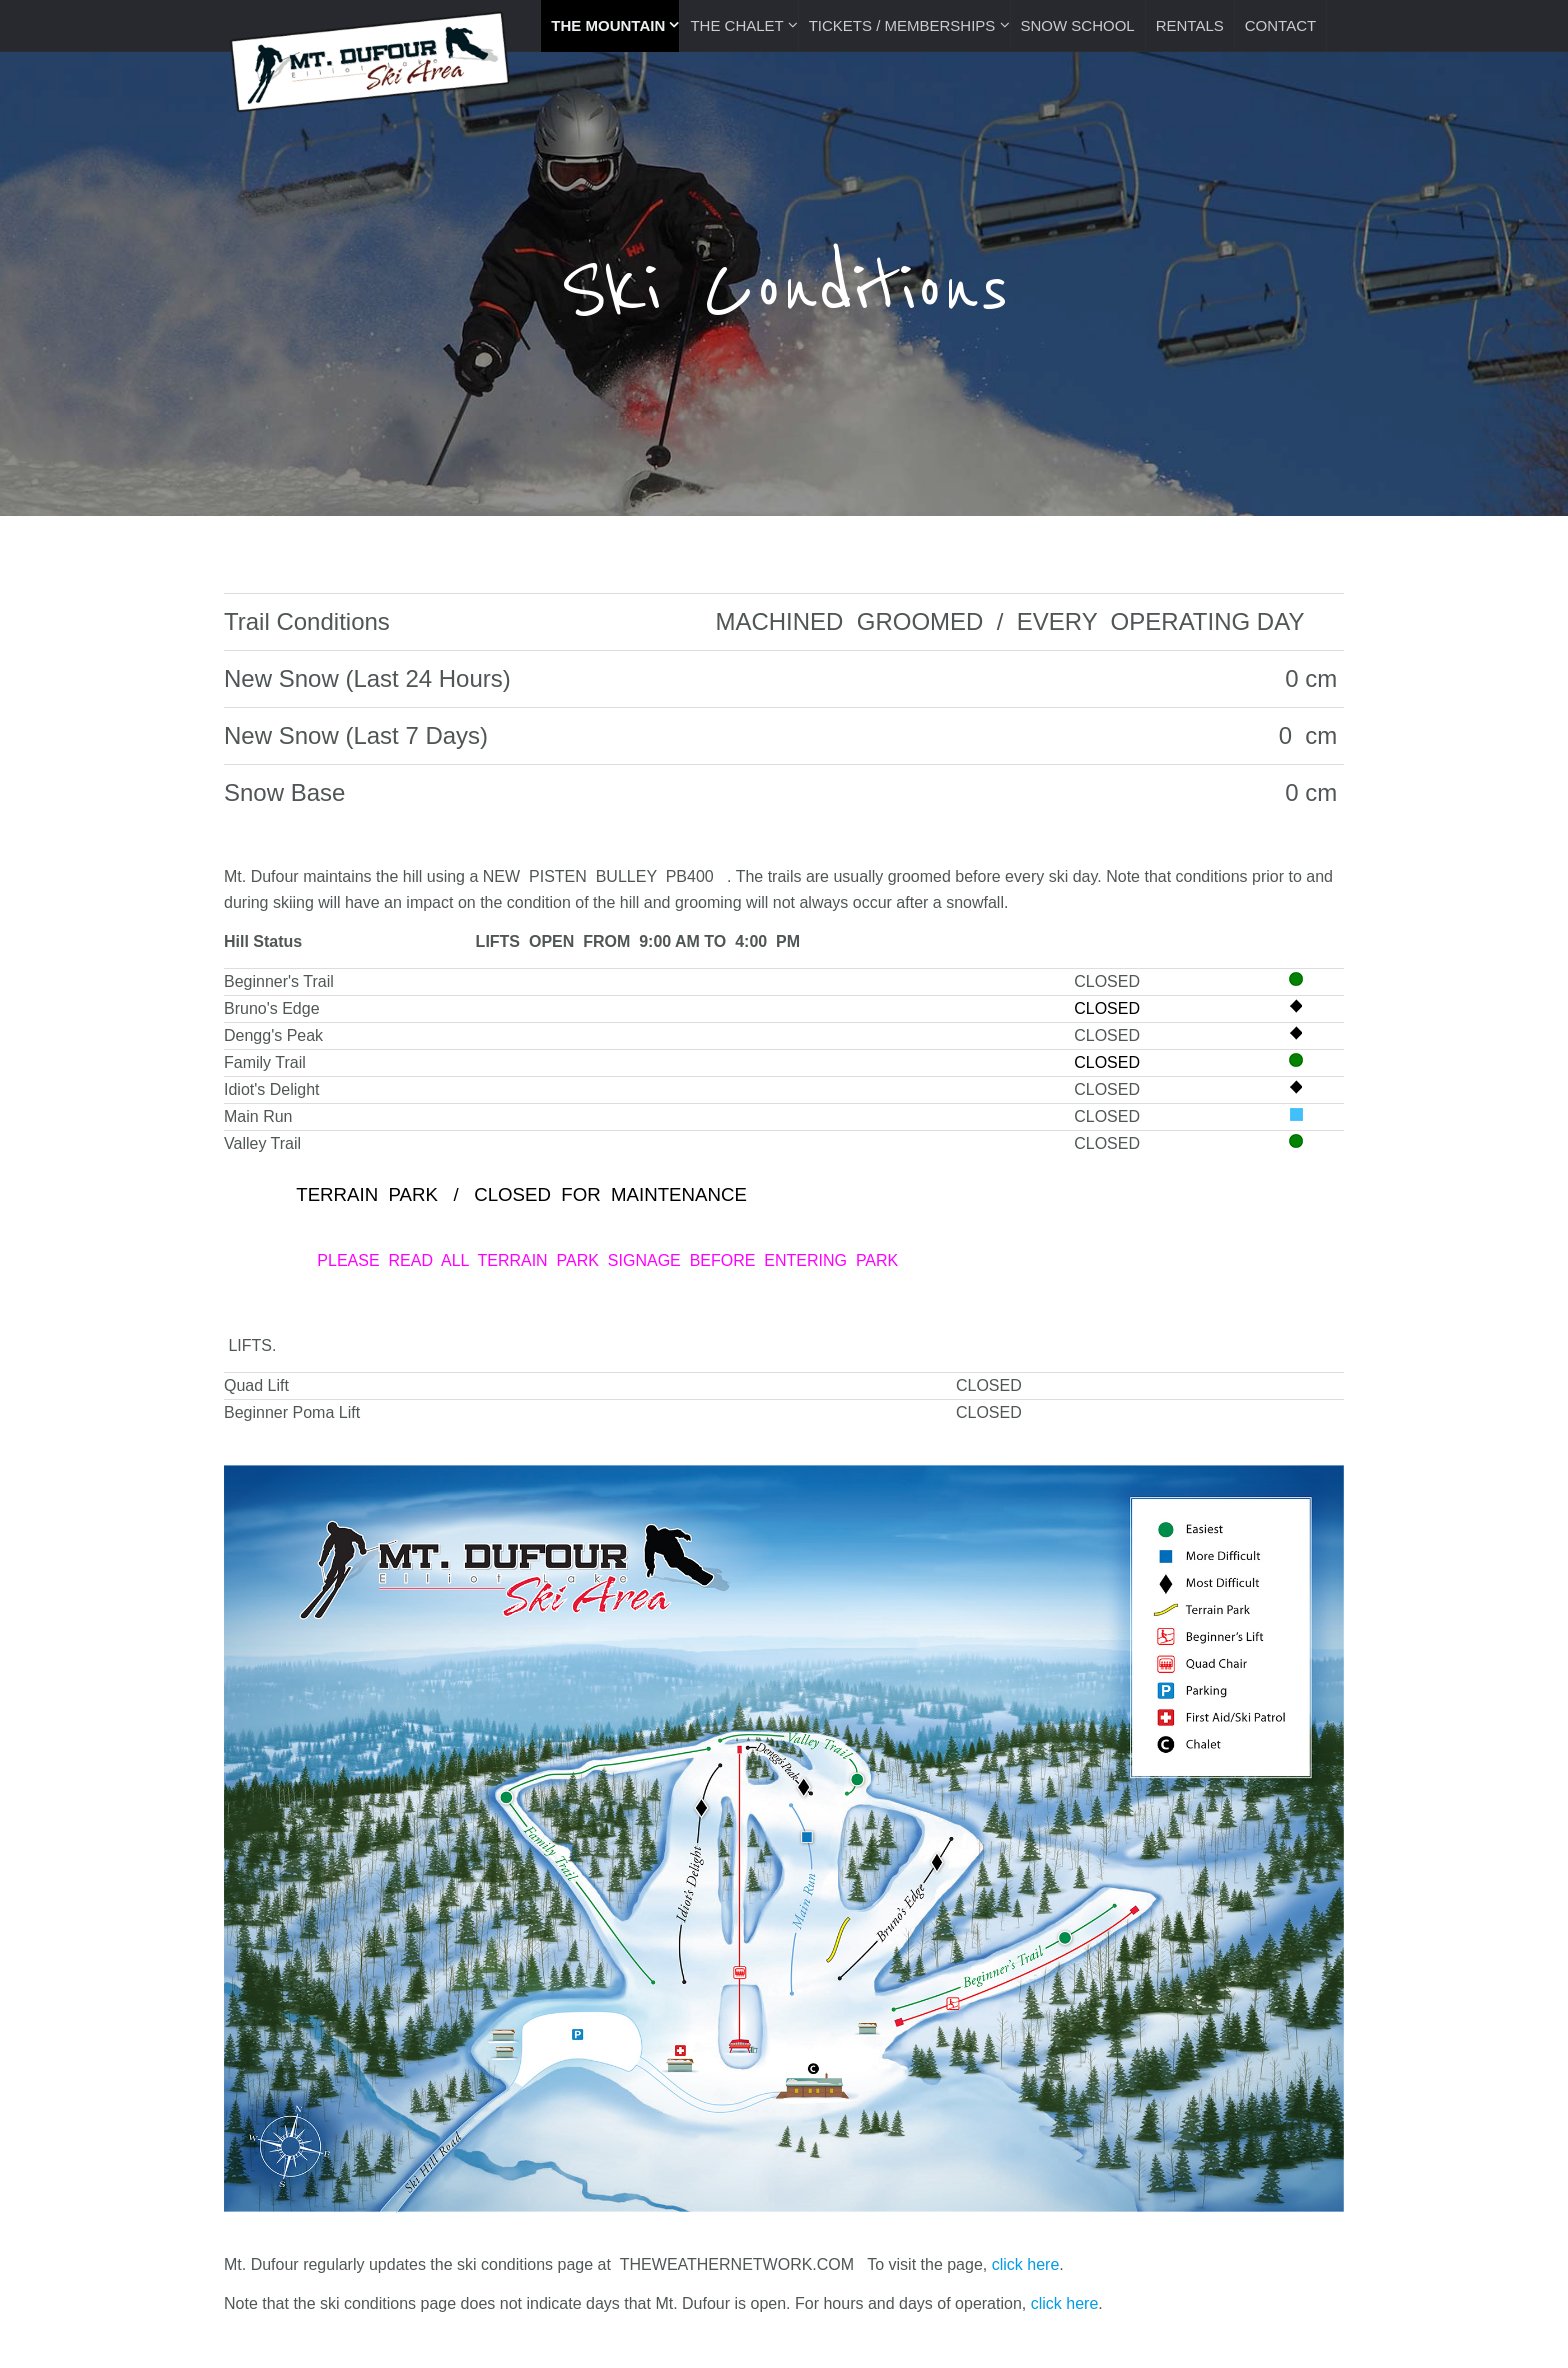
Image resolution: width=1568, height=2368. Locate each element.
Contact (1280, 25)
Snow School (1078, 25)
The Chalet (738, 25)
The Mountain (610, 25)
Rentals (1190, 25)
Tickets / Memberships (904, 25)
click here (1026, 2264)
